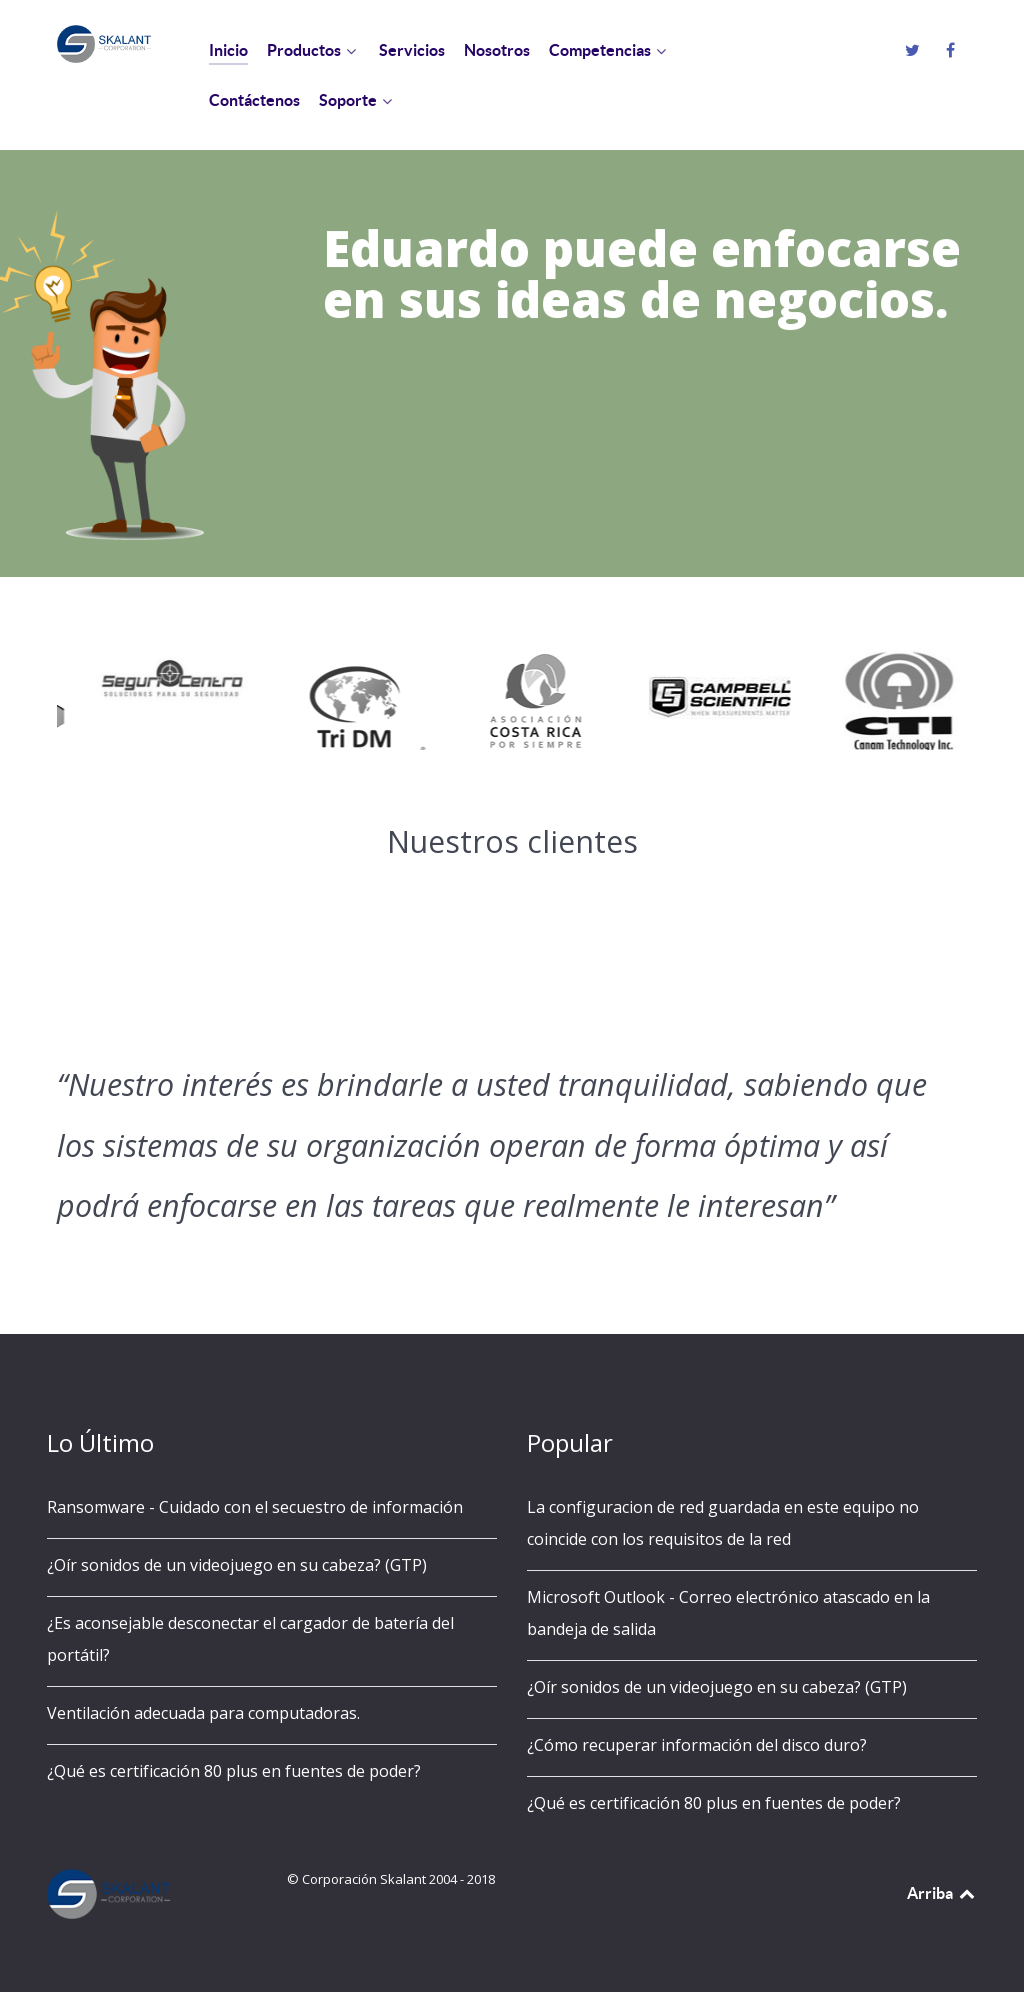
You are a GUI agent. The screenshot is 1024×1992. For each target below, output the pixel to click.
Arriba (942, 1893)
